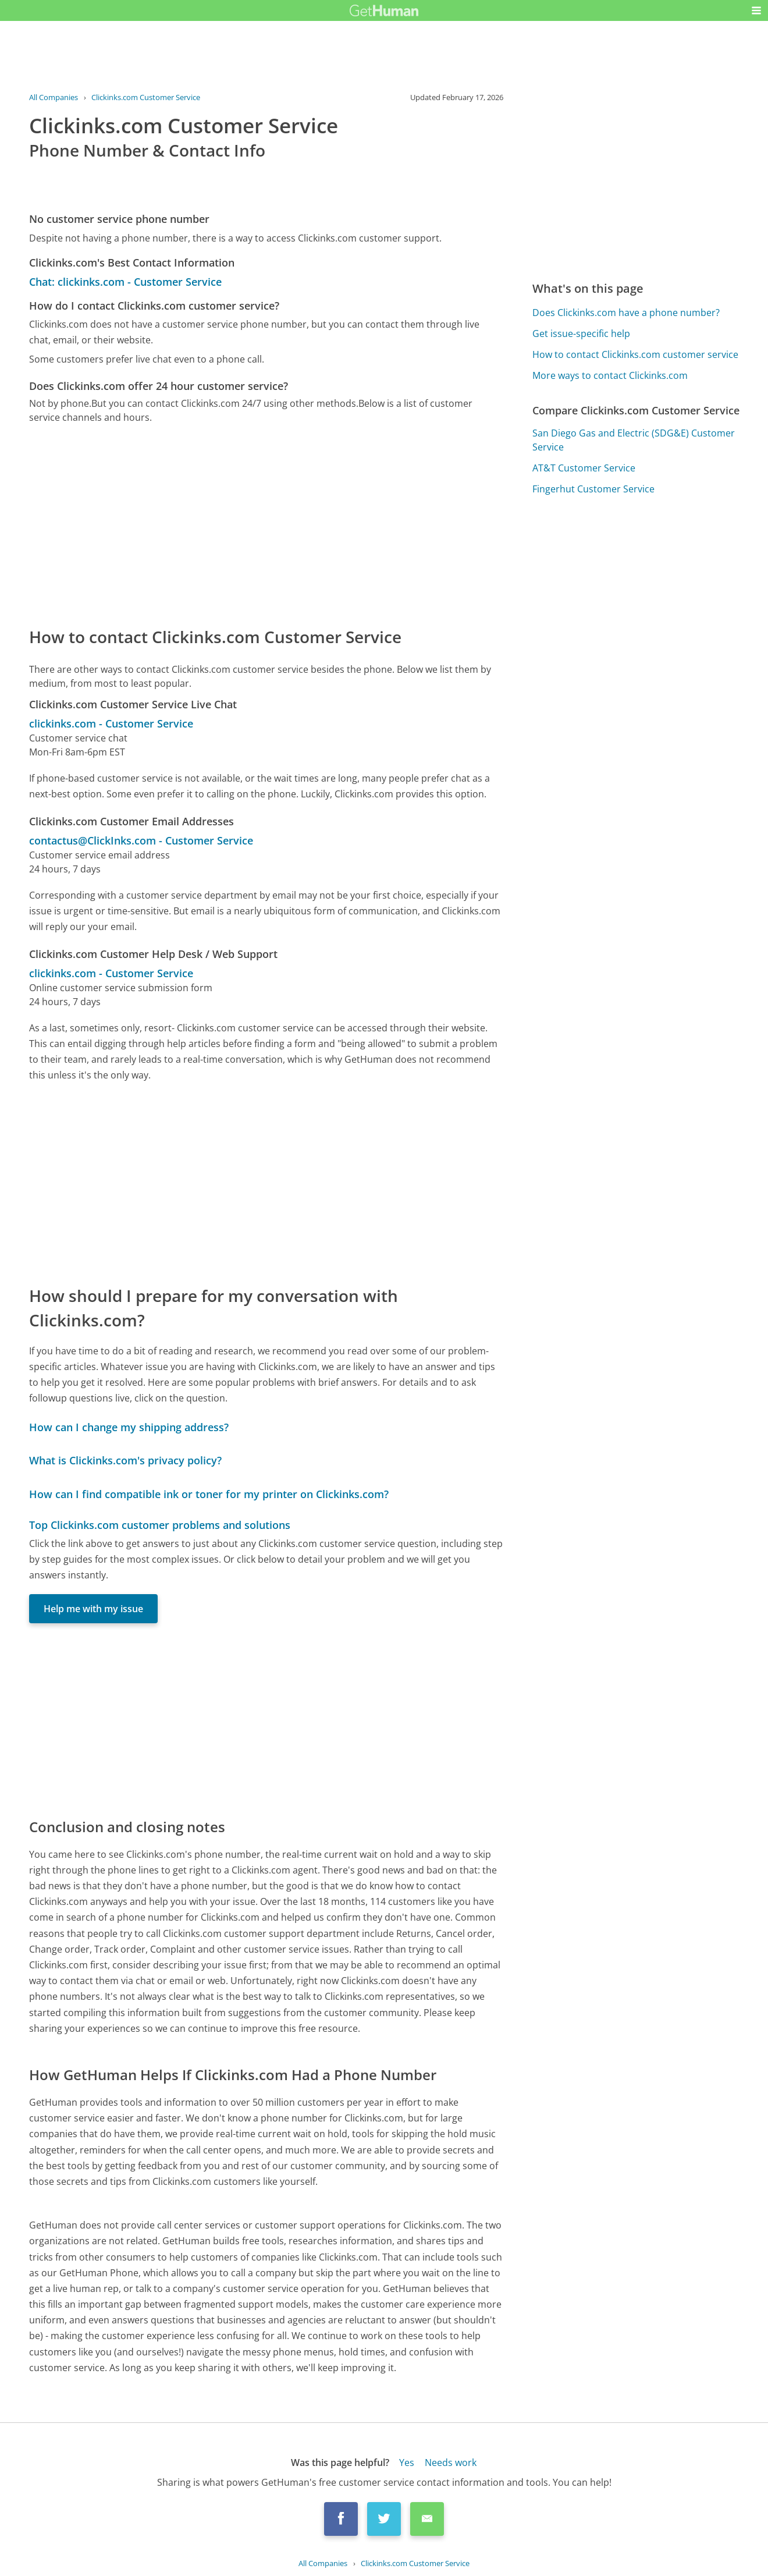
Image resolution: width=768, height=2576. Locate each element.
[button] (756, 10)
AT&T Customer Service (583, 468)
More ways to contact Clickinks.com (610, 375)
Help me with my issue (93, 1608)
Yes (406, 2462)
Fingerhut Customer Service (593, 488)
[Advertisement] (266, 524)
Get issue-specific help (581, 333)
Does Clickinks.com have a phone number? (626, 312)
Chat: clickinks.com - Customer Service (125, 282)
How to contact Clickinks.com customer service (635, 354)
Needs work (451, 2462)
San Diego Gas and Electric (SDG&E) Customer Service (633, 440)
